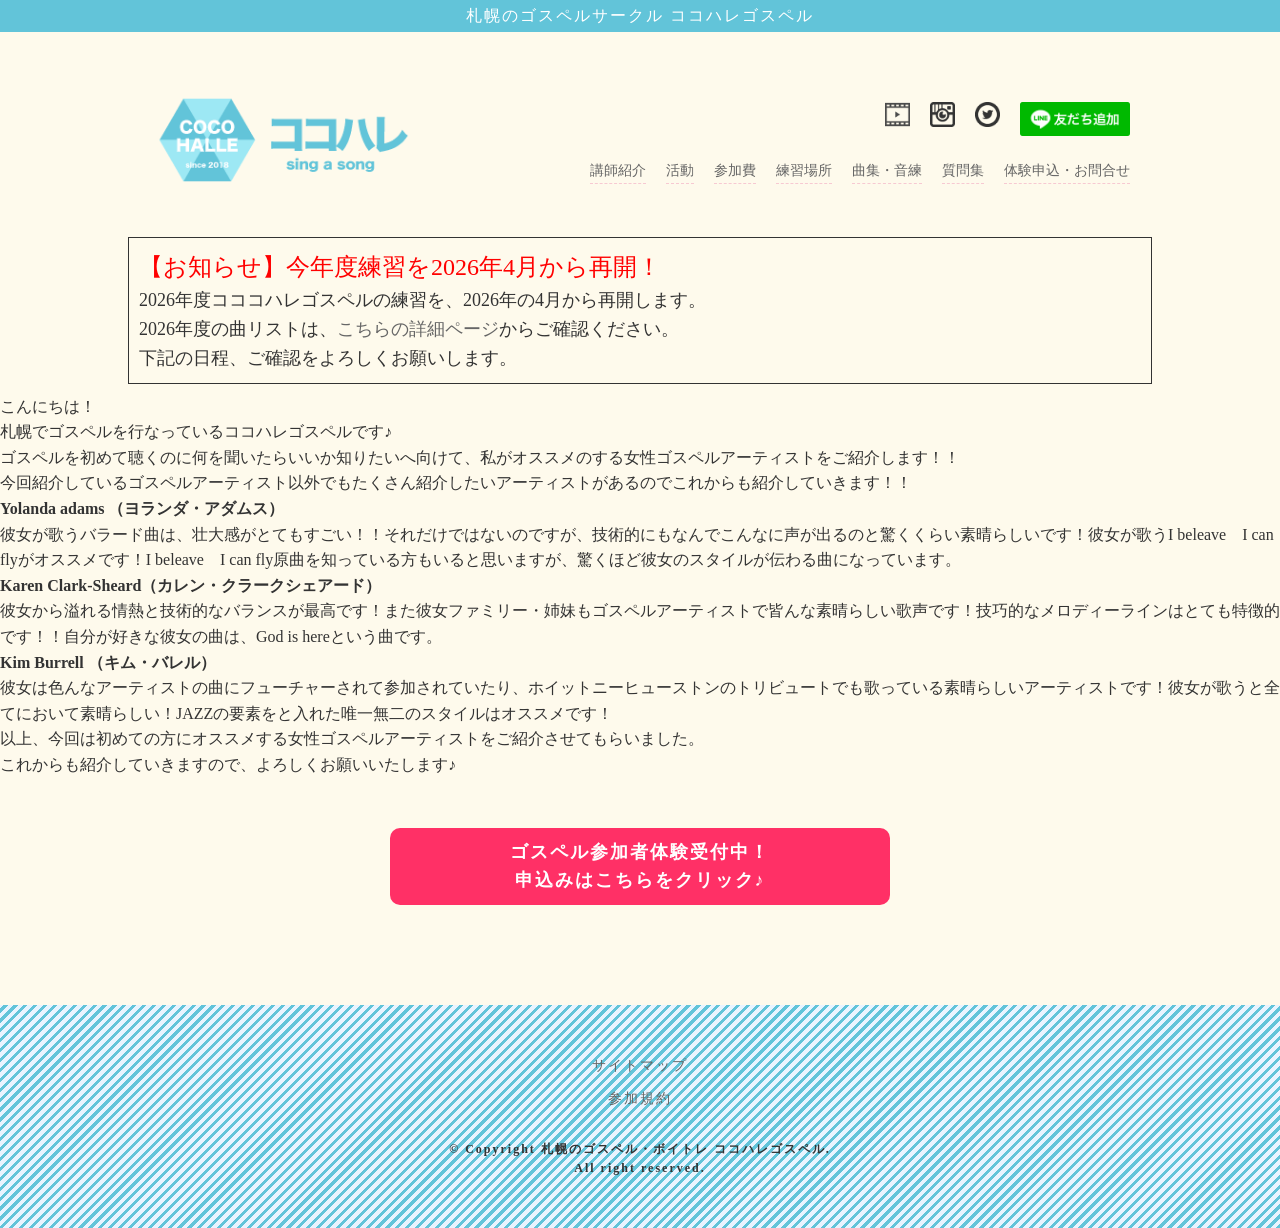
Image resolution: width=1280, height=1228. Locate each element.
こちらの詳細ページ (418, 329)
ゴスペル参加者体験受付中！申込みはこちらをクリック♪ (640, 866)
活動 (680, 170)
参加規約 (640, 1098)
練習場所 (804, 170)
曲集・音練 (887, 170)
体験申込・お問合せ (1067, 170)
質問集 (963, 170)
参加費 (735, 170)
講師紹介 (618, 170)
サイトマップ (640, 1065)
